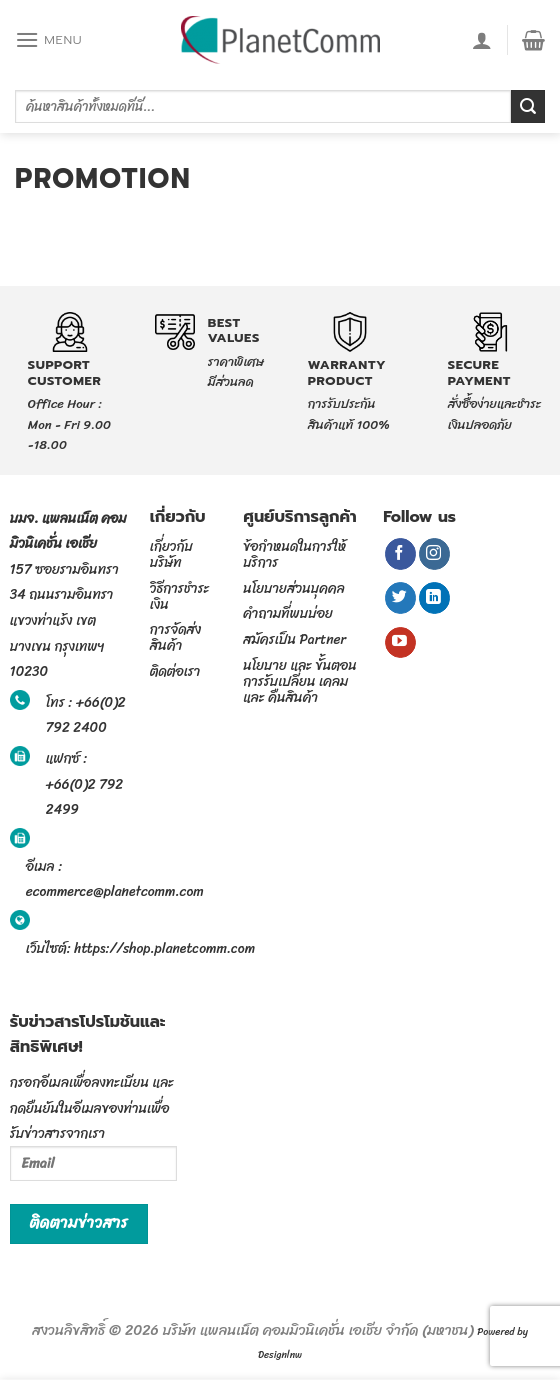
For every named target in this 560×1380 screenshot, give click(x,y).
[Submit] (528, 107)
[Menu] (48, 39)
